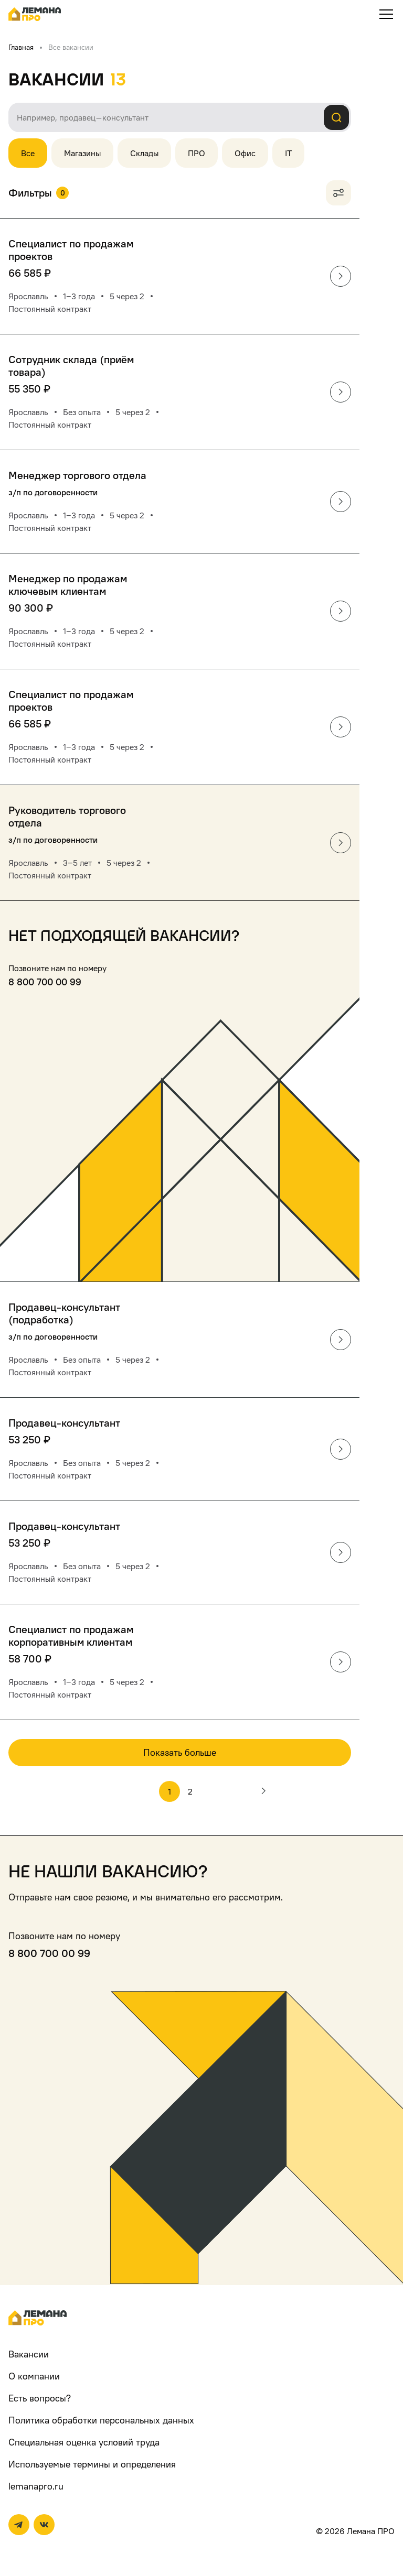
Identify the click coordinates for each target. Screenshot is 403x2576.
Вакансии (28, 2354)
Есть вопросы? (39, 2398)
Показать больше (179, 1752)
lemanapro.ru (35, 2486)
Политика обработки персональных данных (101, 2420)
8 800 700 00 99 (44, 981)
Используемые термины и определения (92, 2464)
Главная (21, 46)
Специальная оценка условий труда (84, 2442)
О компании (34, 2376)
